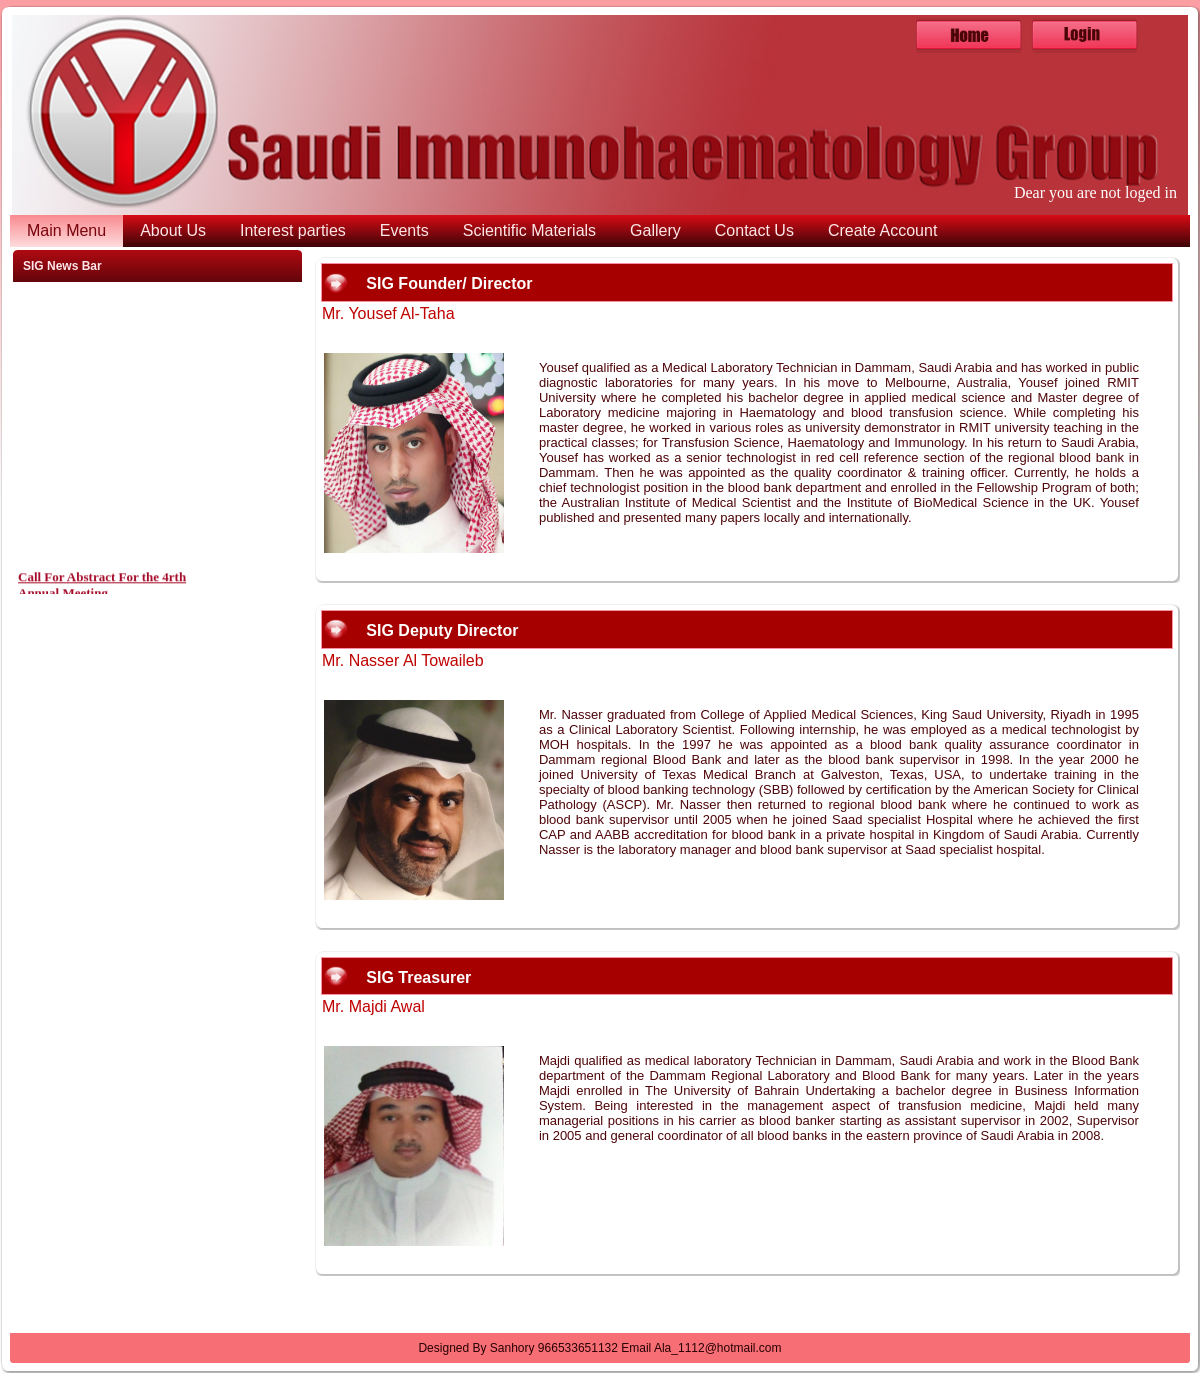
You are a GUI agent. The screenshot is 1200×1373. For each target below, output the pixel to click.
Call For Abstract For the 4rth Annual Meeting (102, 588)
